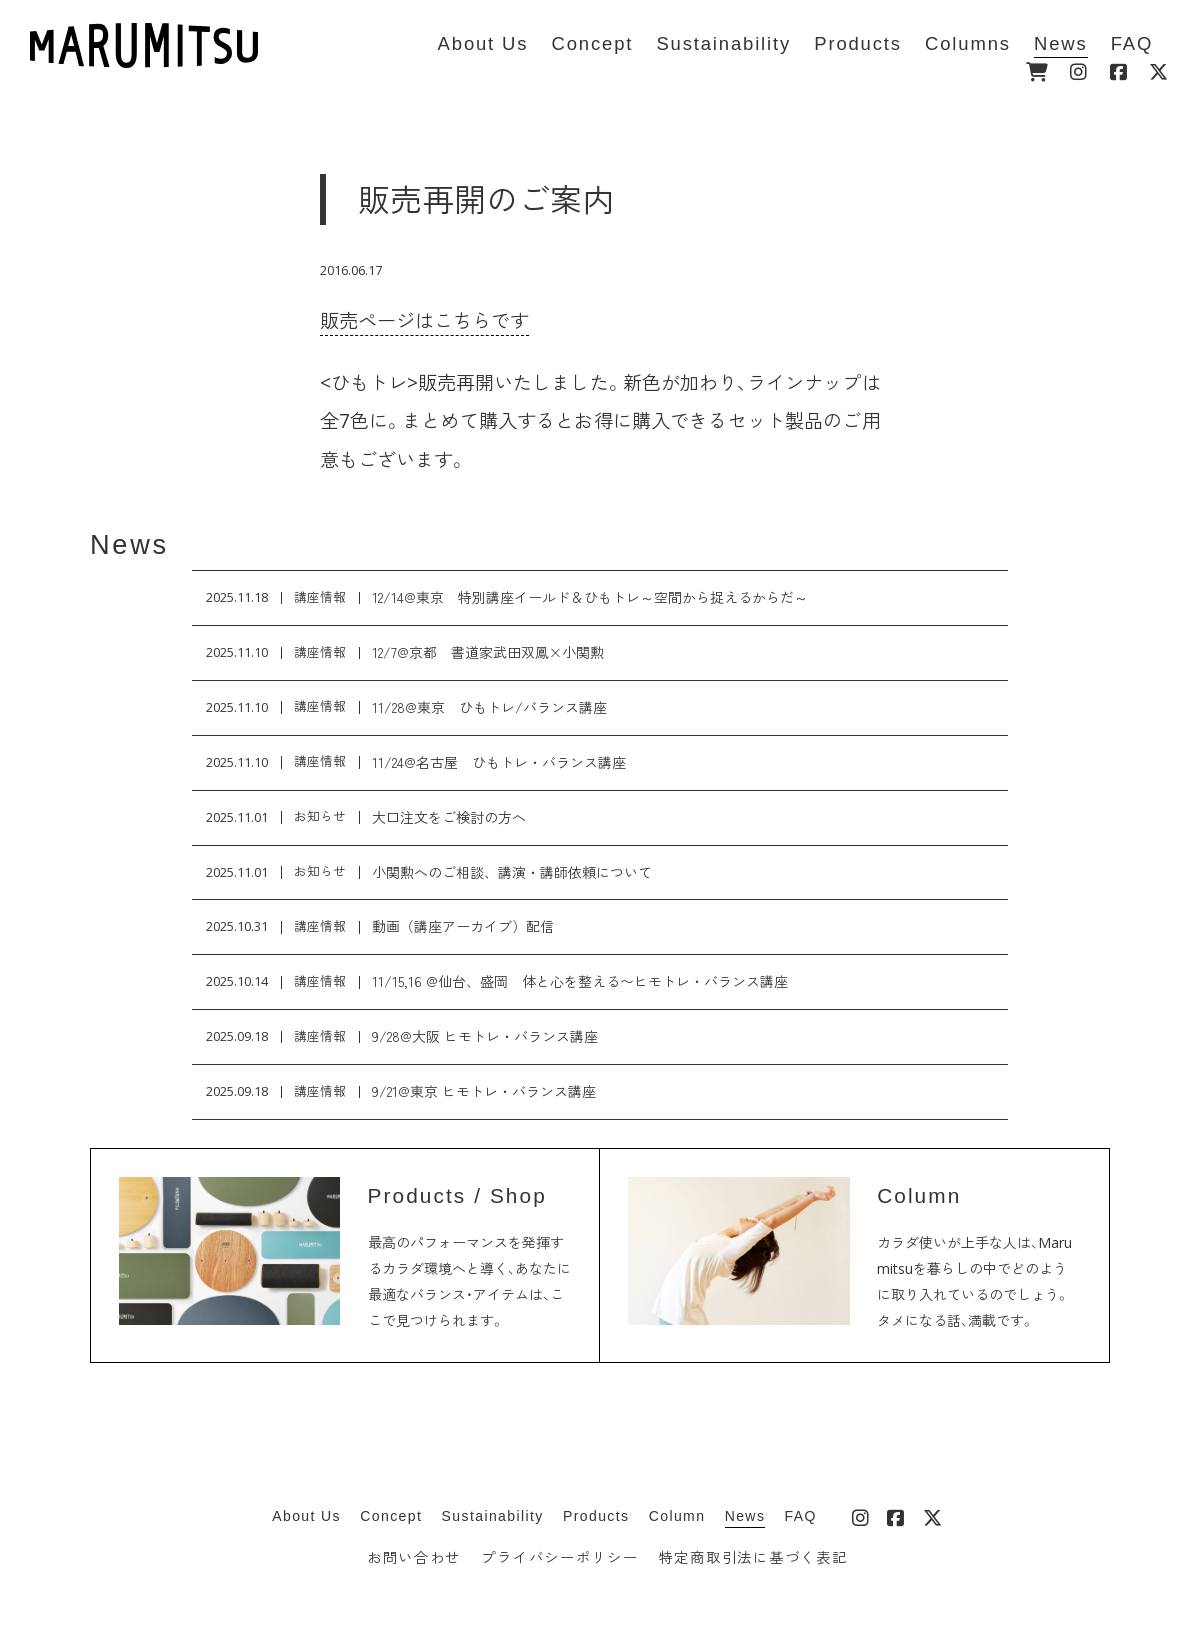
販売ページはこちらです (424, 320)
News (129, 544)
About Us (306, 1516)
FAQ (801, 1516)
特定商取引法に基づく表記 (753, 1557)
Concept (391, 1516)
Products (596, 1516)
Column (677, 1516)
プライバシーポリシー (559, 1557)
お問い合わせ (414, 1557)
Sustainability (493, 1516)
